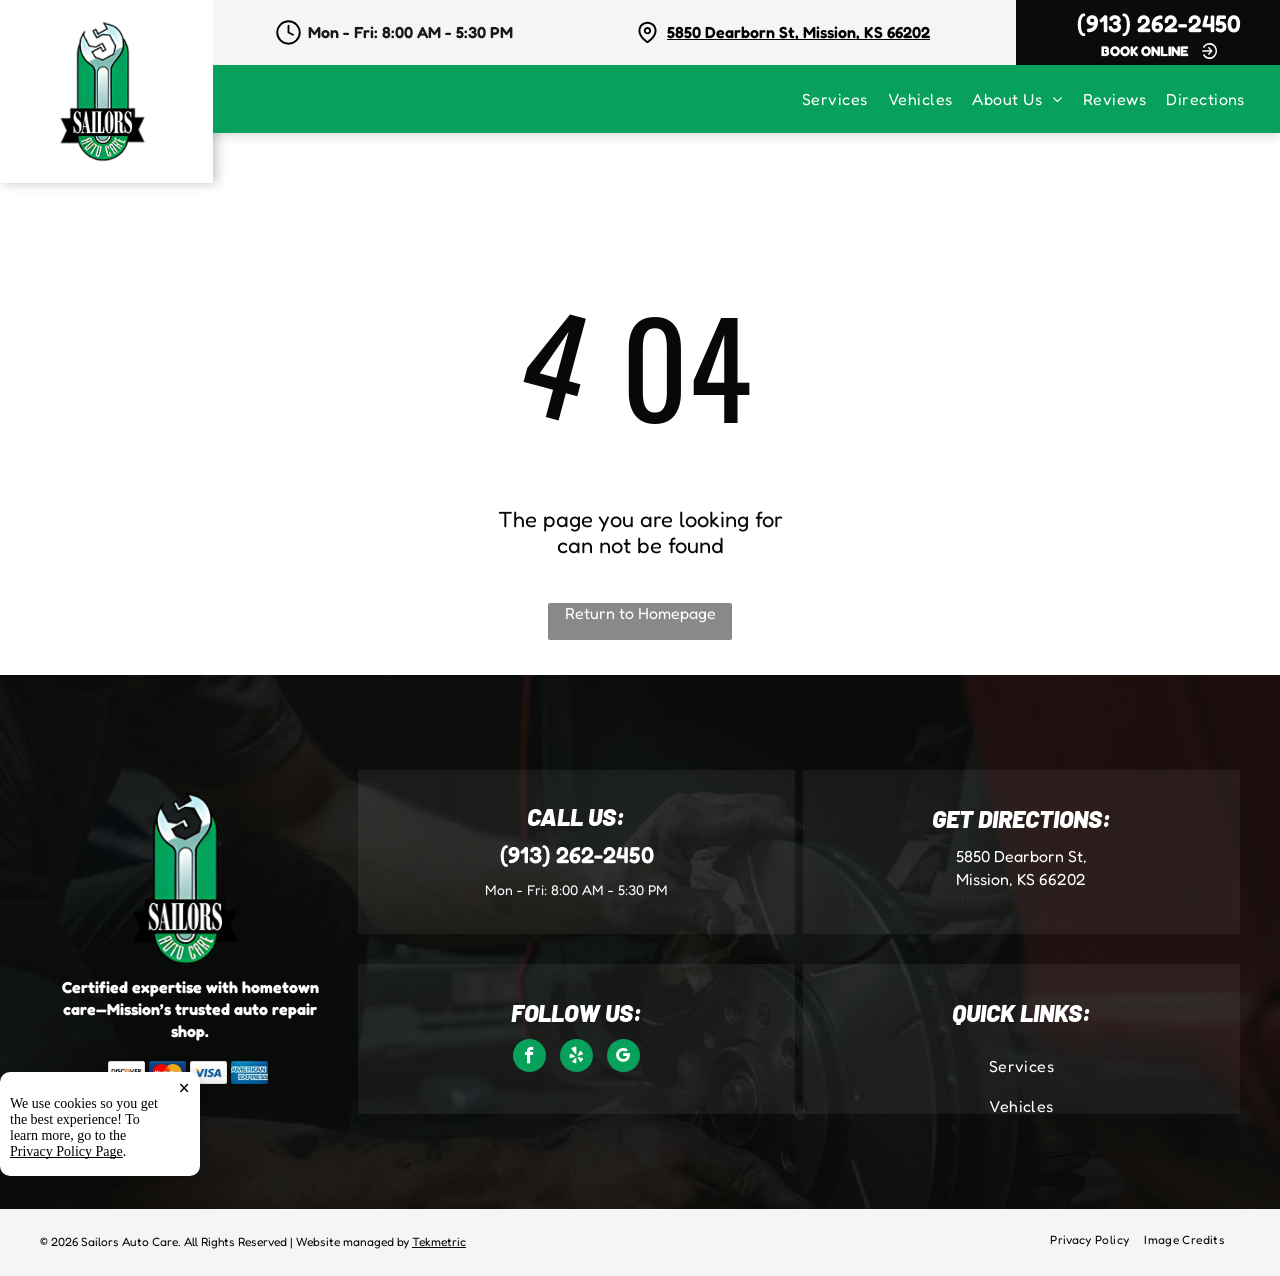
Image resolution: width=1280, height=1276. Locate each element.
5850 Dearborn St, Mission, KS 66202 (798, 32)
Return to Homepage (640, 613)
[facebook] (529, 1058)
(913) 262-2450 (1159, 23)
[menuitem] (845, 99)
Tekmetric (439, 1241)
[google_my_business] (623, 1058)
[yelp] (576, 1058)
